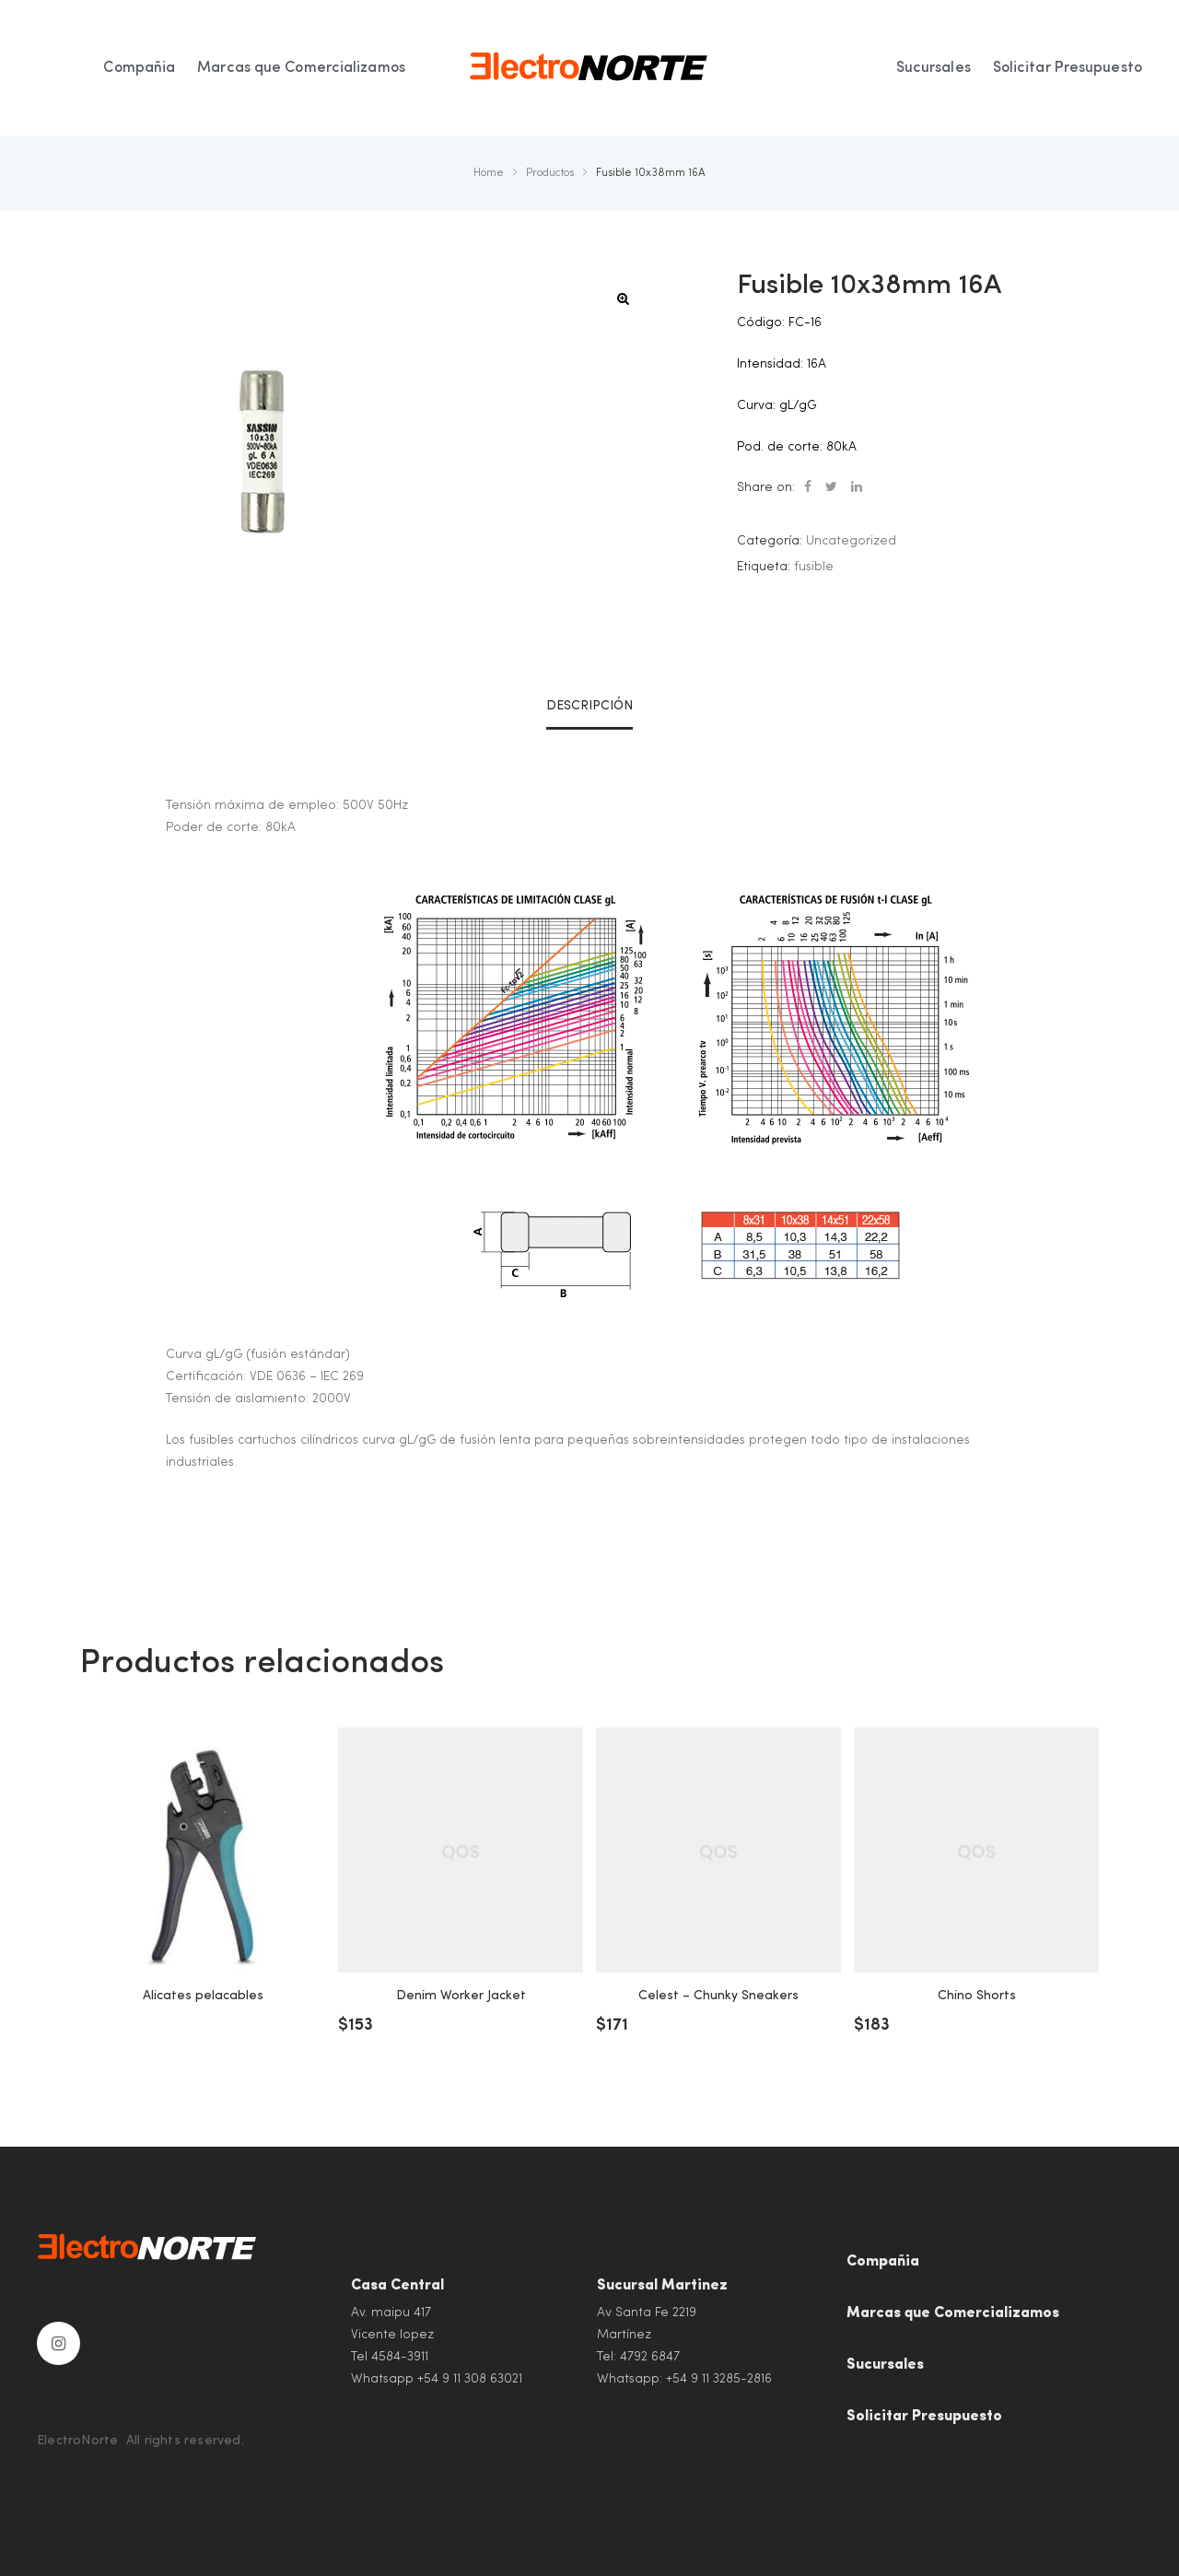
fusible (814, 566)
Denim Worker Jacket (461, 1995)
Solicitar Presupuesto (924, 2416)
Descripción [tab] (589, 705)
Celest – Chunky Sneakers (718, 1995)
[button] (623, 298)
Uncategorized (851, 540)
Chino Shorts (977, 1995)
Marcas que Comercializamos (952, 2313)
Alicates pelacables (203, 1995)
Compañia (882, 2261)
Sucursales (885, 2365)
